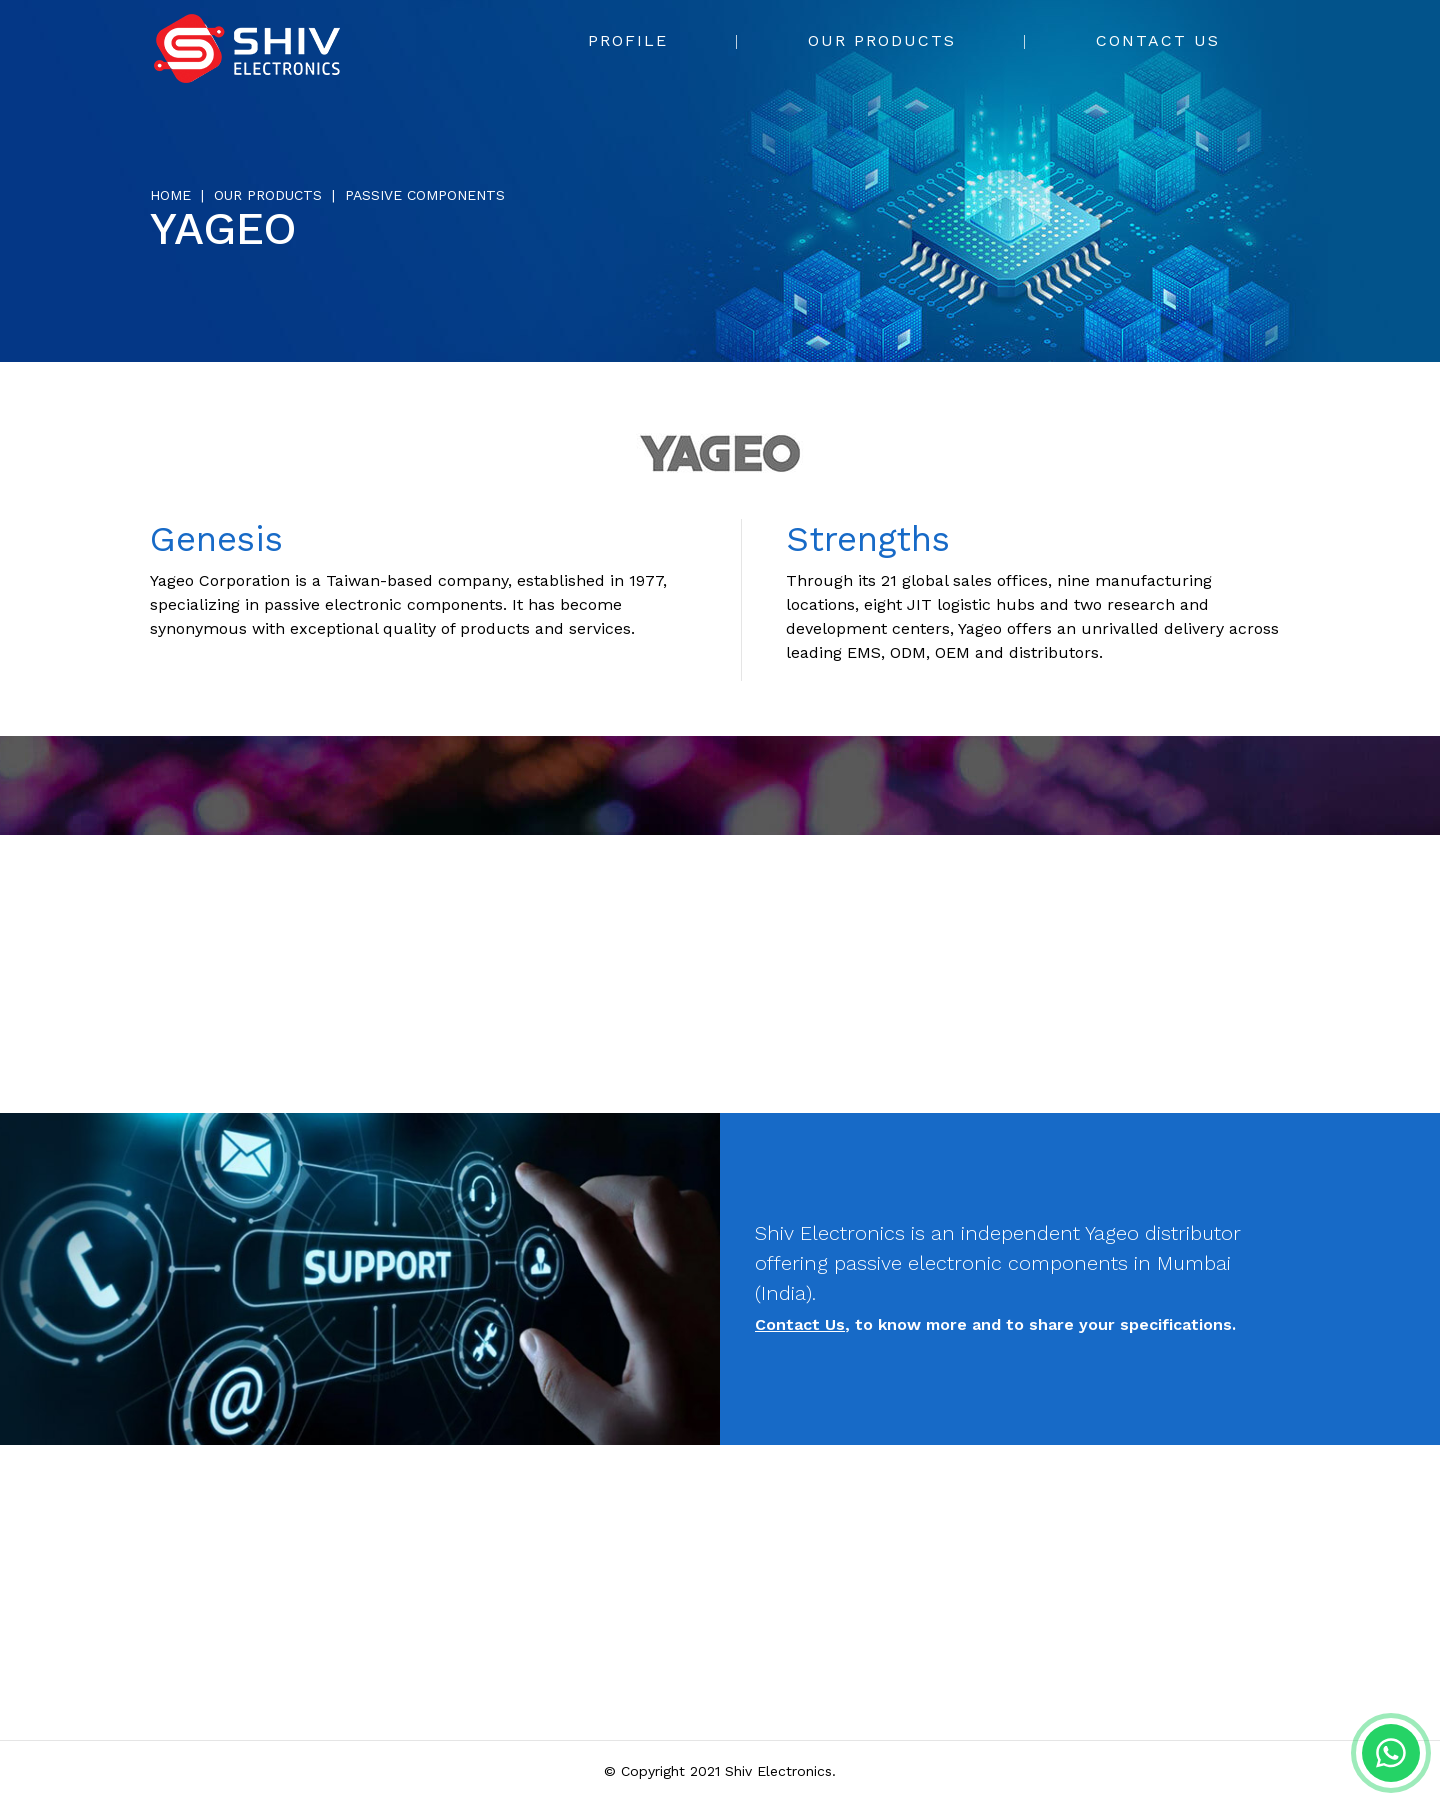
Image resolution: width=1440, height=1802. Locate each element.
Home (170, 195)
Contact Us (1158, 40)
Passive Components (425, 195)
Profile (628, 40)
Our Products (882, 40)
